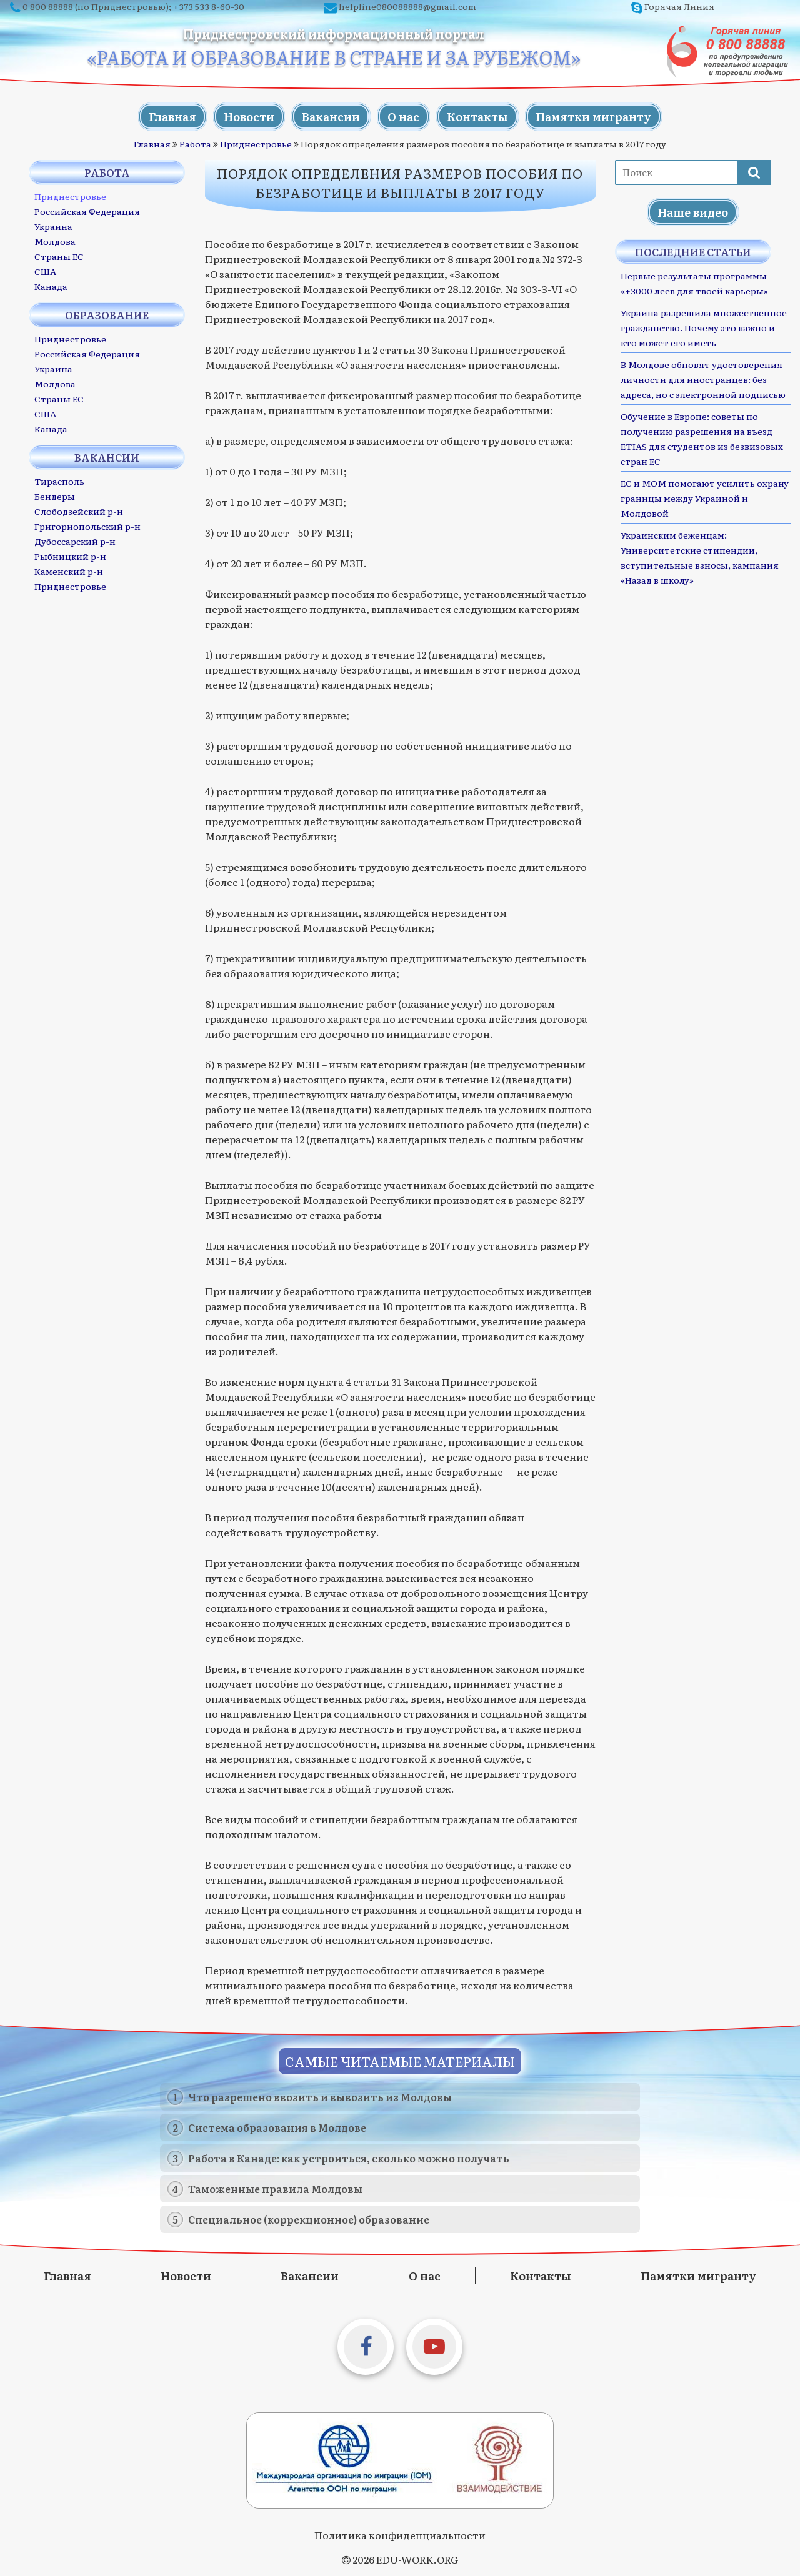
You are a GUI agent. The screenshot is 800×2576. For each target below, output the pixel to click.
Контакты (477, 116)
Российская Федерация (87, 211)
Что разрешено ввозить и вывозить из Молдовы (320, 2096)
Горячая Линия (679, 6)
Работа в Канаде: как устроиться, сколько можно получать (348, 2158)
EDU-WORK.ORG (417, 2559)
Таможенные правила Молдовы (275, 2188)
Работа (195, 143)
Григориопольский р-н (87, 526)
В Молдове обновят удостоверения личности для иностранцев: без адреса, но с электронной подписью (703, 379)
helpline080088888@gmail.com (407, 6)
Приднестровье (256, 143)
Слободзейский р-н (78, 511)
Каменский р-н (68, 571)
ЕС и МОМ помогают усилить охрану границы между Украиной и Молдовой (705, 498)
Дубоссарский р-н (75, 541)
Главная (172, 116)
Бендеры (54, 496)
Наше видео (693, 212)
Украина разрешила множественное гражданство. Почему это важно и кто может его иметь (704, 327)
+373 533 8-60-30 (208, 6)
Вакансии (331, 116)
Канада (51, 286)
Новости (249, 116)
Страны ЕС (59, 256)
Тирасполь (59, 481)
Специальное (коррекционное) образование (308, 2219)
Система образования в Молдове (277, 2127)
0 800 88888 (47, 6)
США (45, 271)
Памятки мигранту (593, 116)
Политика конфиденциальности (400, 2534)
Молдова (55, 241)
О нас (403, 116)
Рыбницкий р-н (70, 556)
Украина (53, 226)
